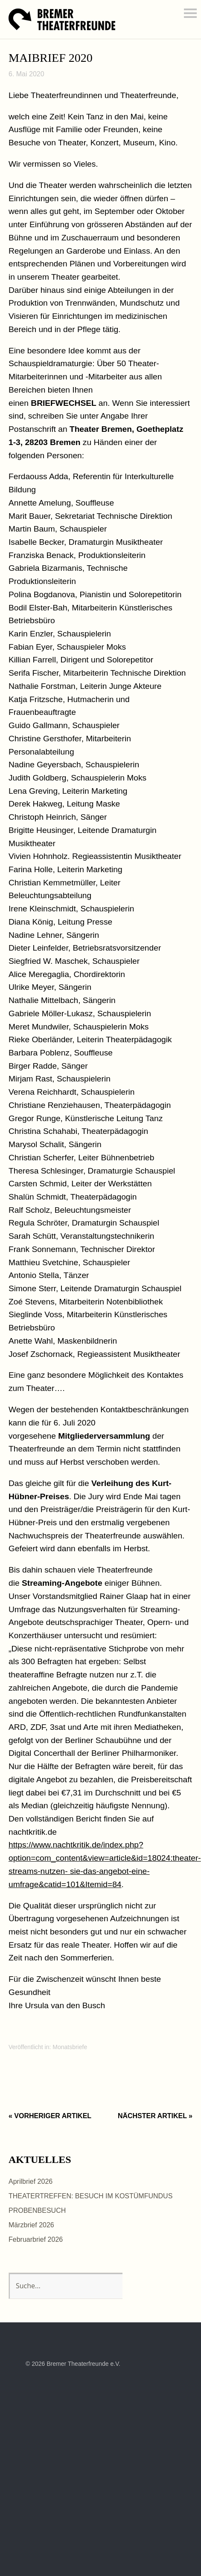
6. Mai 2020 (26, 74)
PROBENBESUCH (37, 2210)
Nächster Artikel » (155, 2115)
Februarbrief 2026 (36, 2239)
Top (166, 2364)
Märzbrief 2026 (31, 2225)
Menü (190, 13)
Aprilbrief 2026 (30, 2181)
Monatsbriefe (69, 2047)
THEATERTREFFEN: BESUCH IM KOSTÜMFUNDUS (90, 2196)
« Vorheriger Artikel (50, 2115)
